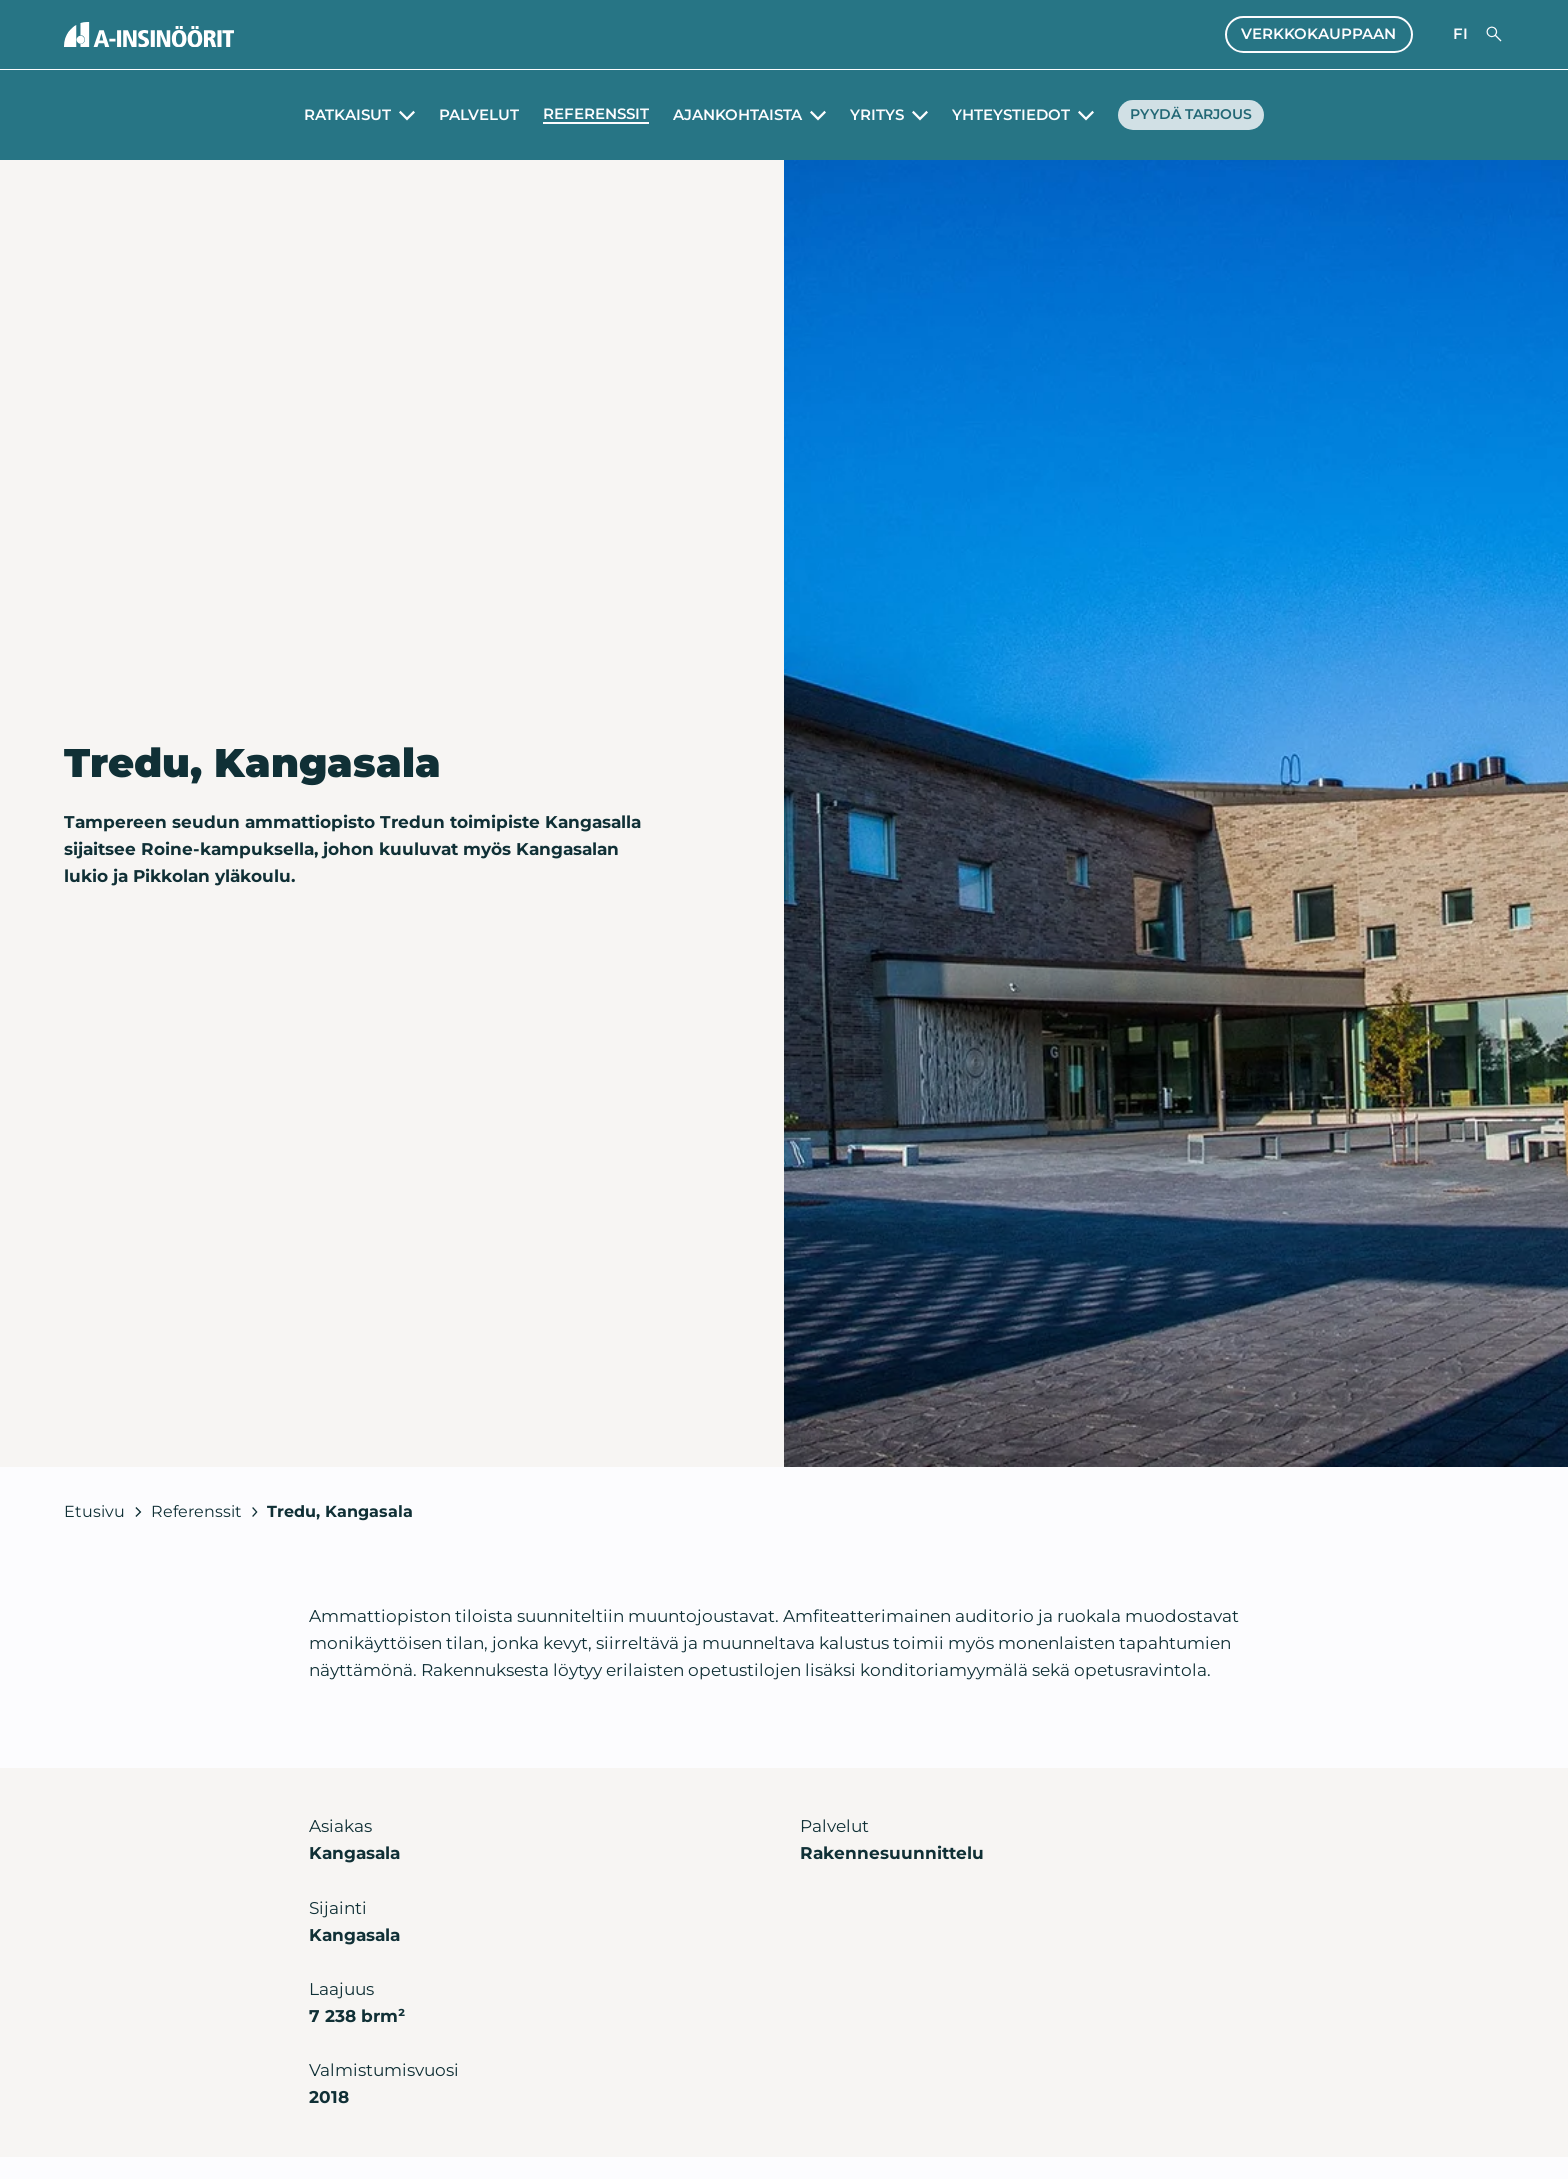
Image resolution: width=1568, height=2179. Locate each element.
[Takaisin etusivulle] (149, 35)
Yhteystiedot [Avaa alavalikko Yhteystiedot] (1004, 115)
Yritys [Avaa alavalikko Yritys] (870, 115)
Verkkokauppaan (1318, 34)
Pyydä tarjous (1191, 115)
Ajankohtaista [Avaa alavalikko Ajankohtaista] (730, 115)
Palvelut (472, 115)
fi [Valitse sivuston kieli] (1460, 34)
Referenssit (589, 114)
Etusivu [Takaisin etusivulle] (94, 1511)
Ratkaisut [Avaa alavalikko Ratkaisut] (340, 115)
